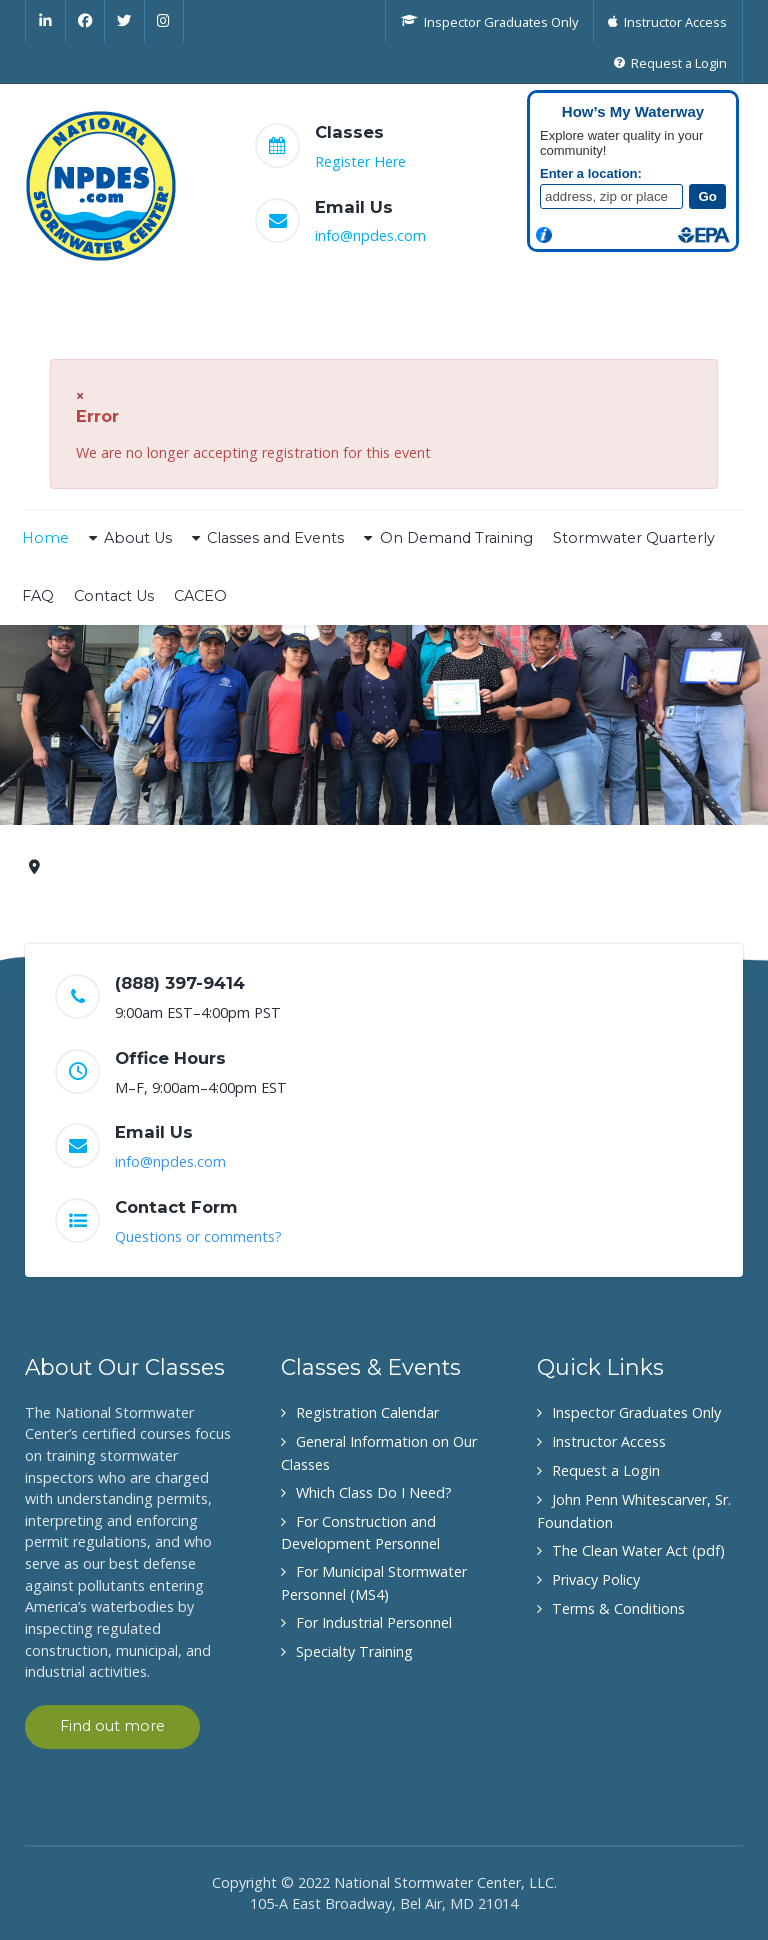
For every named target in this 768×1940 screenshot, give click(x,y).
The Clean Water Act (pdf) (638, 1550)
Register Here (360, 161)
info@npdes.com (370, 235)
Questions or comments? (198, 1236)
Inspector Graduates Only (636, 1412)
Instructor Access (609, 1441)
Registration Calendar (367, 1412)
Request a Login (606, 1470)
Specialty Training (354, 1651)
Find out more (112, 1726)
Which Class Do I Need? (374, 1492)
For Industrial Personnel (374, 1622)
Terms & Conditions (618, 1608)
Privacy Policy (596, 1579)
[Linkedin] (45, 21)
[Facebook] (86, 21)
